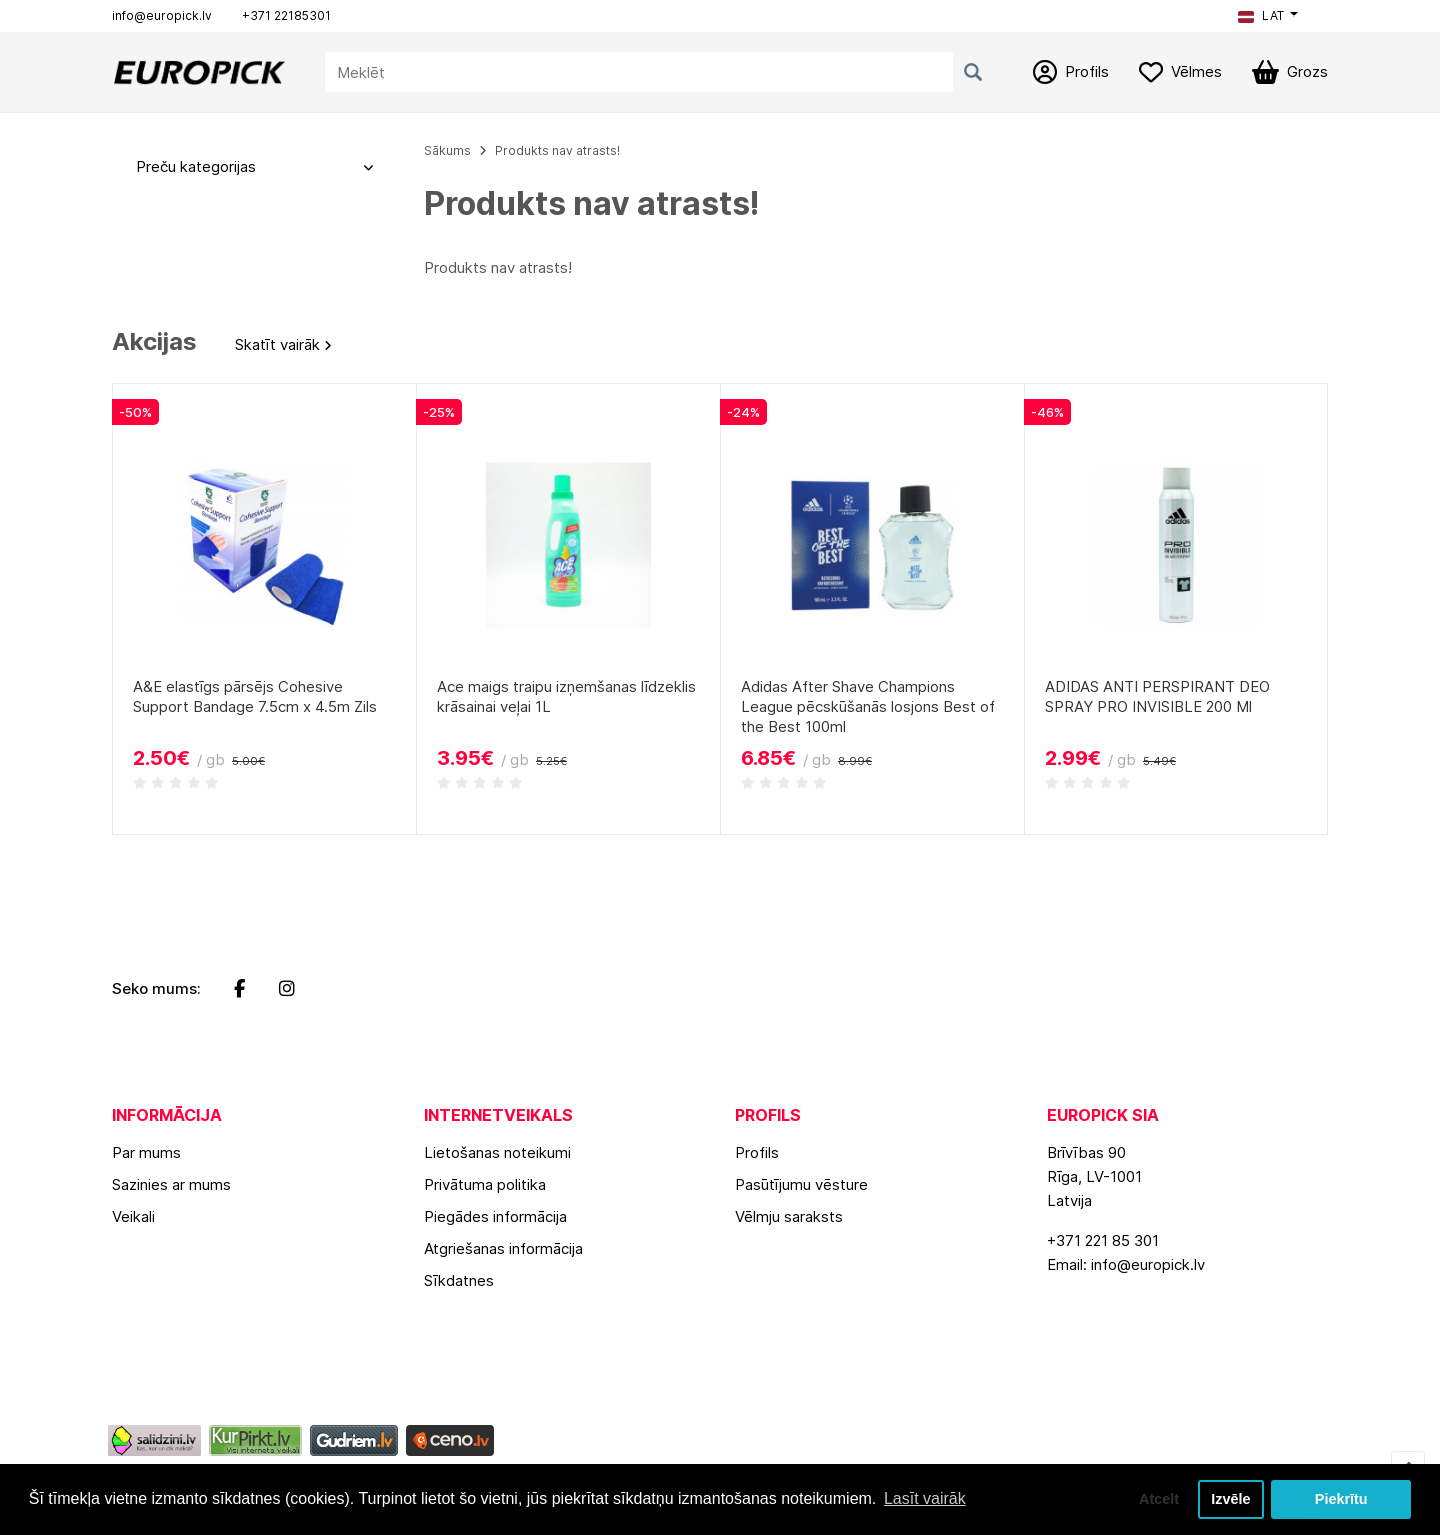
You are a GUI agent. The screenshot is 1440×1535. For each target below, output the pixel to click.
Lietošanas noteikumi (497, 1152)
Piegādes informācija (495, 1216)
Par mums (146, 1152)
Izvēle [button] (1230, 1499)
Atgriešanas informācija (503, 1248)
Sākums (447, 150)
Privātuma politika (485, 1184)
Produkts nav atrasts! (557, 150)
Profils (757, 1152)
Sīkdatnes (459, 1280)
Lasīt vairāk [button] (925, 1498)
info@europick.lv (162, 15)
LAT (1261, 15)
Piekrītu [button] (1341, 1499)
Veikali (133, 1216)
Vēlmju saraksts (789, 1216)
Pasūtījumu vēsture (801, 1184)
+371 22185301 (286, 15)
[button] (1268, 16)
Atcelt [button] (1159, 1499)
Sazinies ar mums (171, 1184)
